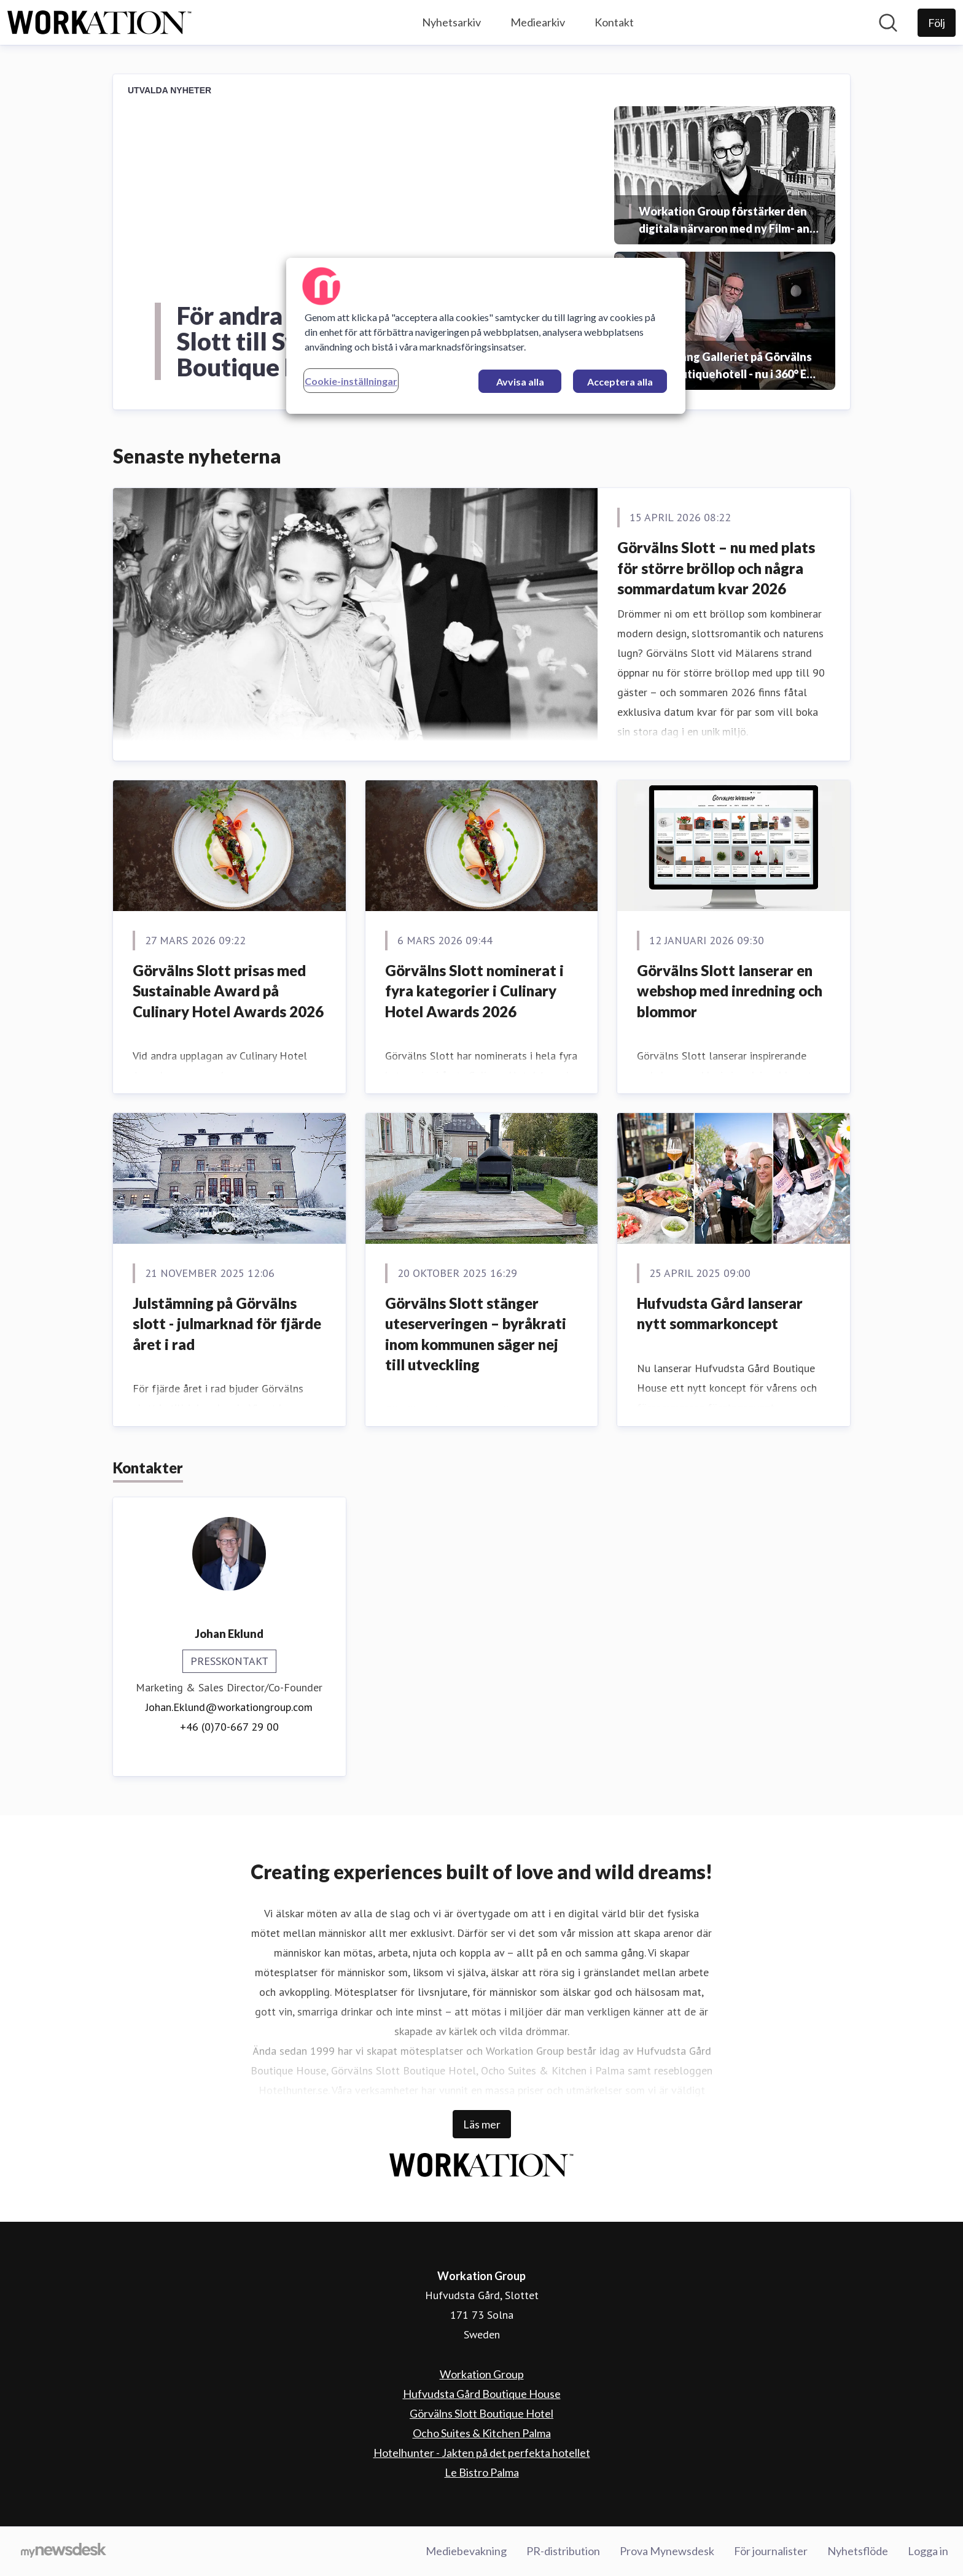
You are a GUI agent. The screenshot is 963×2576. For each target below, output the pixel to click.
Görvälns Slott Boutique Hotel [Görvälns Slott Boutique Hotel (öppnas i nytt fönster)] (481, 2413)
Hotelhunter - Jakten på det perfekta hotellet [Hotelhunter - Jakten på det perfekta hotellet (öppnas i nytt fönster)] (481, 2452)
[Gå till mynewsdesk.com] (63, 2551)
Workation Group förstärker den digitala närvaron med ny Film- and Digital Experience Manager (727, 220)
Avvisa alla (520, 381)
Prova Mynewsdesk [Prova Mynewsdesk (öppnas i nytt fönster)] (667, 2551)
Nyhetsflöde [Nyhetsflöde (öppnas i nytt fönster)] (857, 2551)
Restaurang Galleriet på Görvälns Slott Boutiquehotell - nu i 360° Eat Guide (728, 366)
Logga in (928, 2551)
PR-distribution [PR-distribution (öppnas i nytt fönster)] (563, 2551)
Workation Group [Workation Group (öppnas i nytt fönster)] (482, 2374)
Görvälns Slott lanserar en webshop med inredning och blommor (729, 990)
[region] (485, 336)
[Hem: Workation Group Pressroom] (99, 22)
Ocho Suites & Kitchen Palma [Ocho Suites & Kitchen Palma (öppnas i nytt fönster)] (482, 2433)
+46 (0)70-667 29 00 (229, 1727)
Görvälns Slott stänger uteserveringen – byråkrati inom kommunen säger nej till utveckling (475, 1334)
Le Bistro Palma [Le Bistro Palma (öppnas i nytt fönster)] (482, 2472)
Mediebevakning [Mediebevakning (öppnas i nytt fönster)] (466, 2551)
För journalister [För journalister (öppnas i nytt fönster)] (771, 2551)
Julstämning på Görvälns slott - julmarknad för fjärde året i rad (227, 1323)
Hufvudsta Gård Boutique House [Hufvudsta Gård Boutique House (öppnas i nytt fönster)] (482, 2393)
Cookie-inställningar (351, 381)
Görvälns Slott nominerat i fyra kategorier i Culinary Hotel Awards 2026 (474, 990)
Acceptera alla (620, 381)
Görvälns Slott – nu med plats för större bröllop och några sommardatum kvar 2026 (716, 567)
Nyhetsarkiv (451, 22)
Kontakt (614, 22)
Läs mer (482, 2124)
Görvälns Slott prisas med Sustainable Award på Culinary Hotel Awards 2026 (228, 990)
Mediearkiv (537, 22)
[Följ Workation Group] (937, 23)
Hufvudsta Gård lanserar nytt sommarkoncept (720, 1313)
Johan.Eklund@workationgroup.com (229, 1707)
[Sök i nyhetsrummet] (888, 23)
